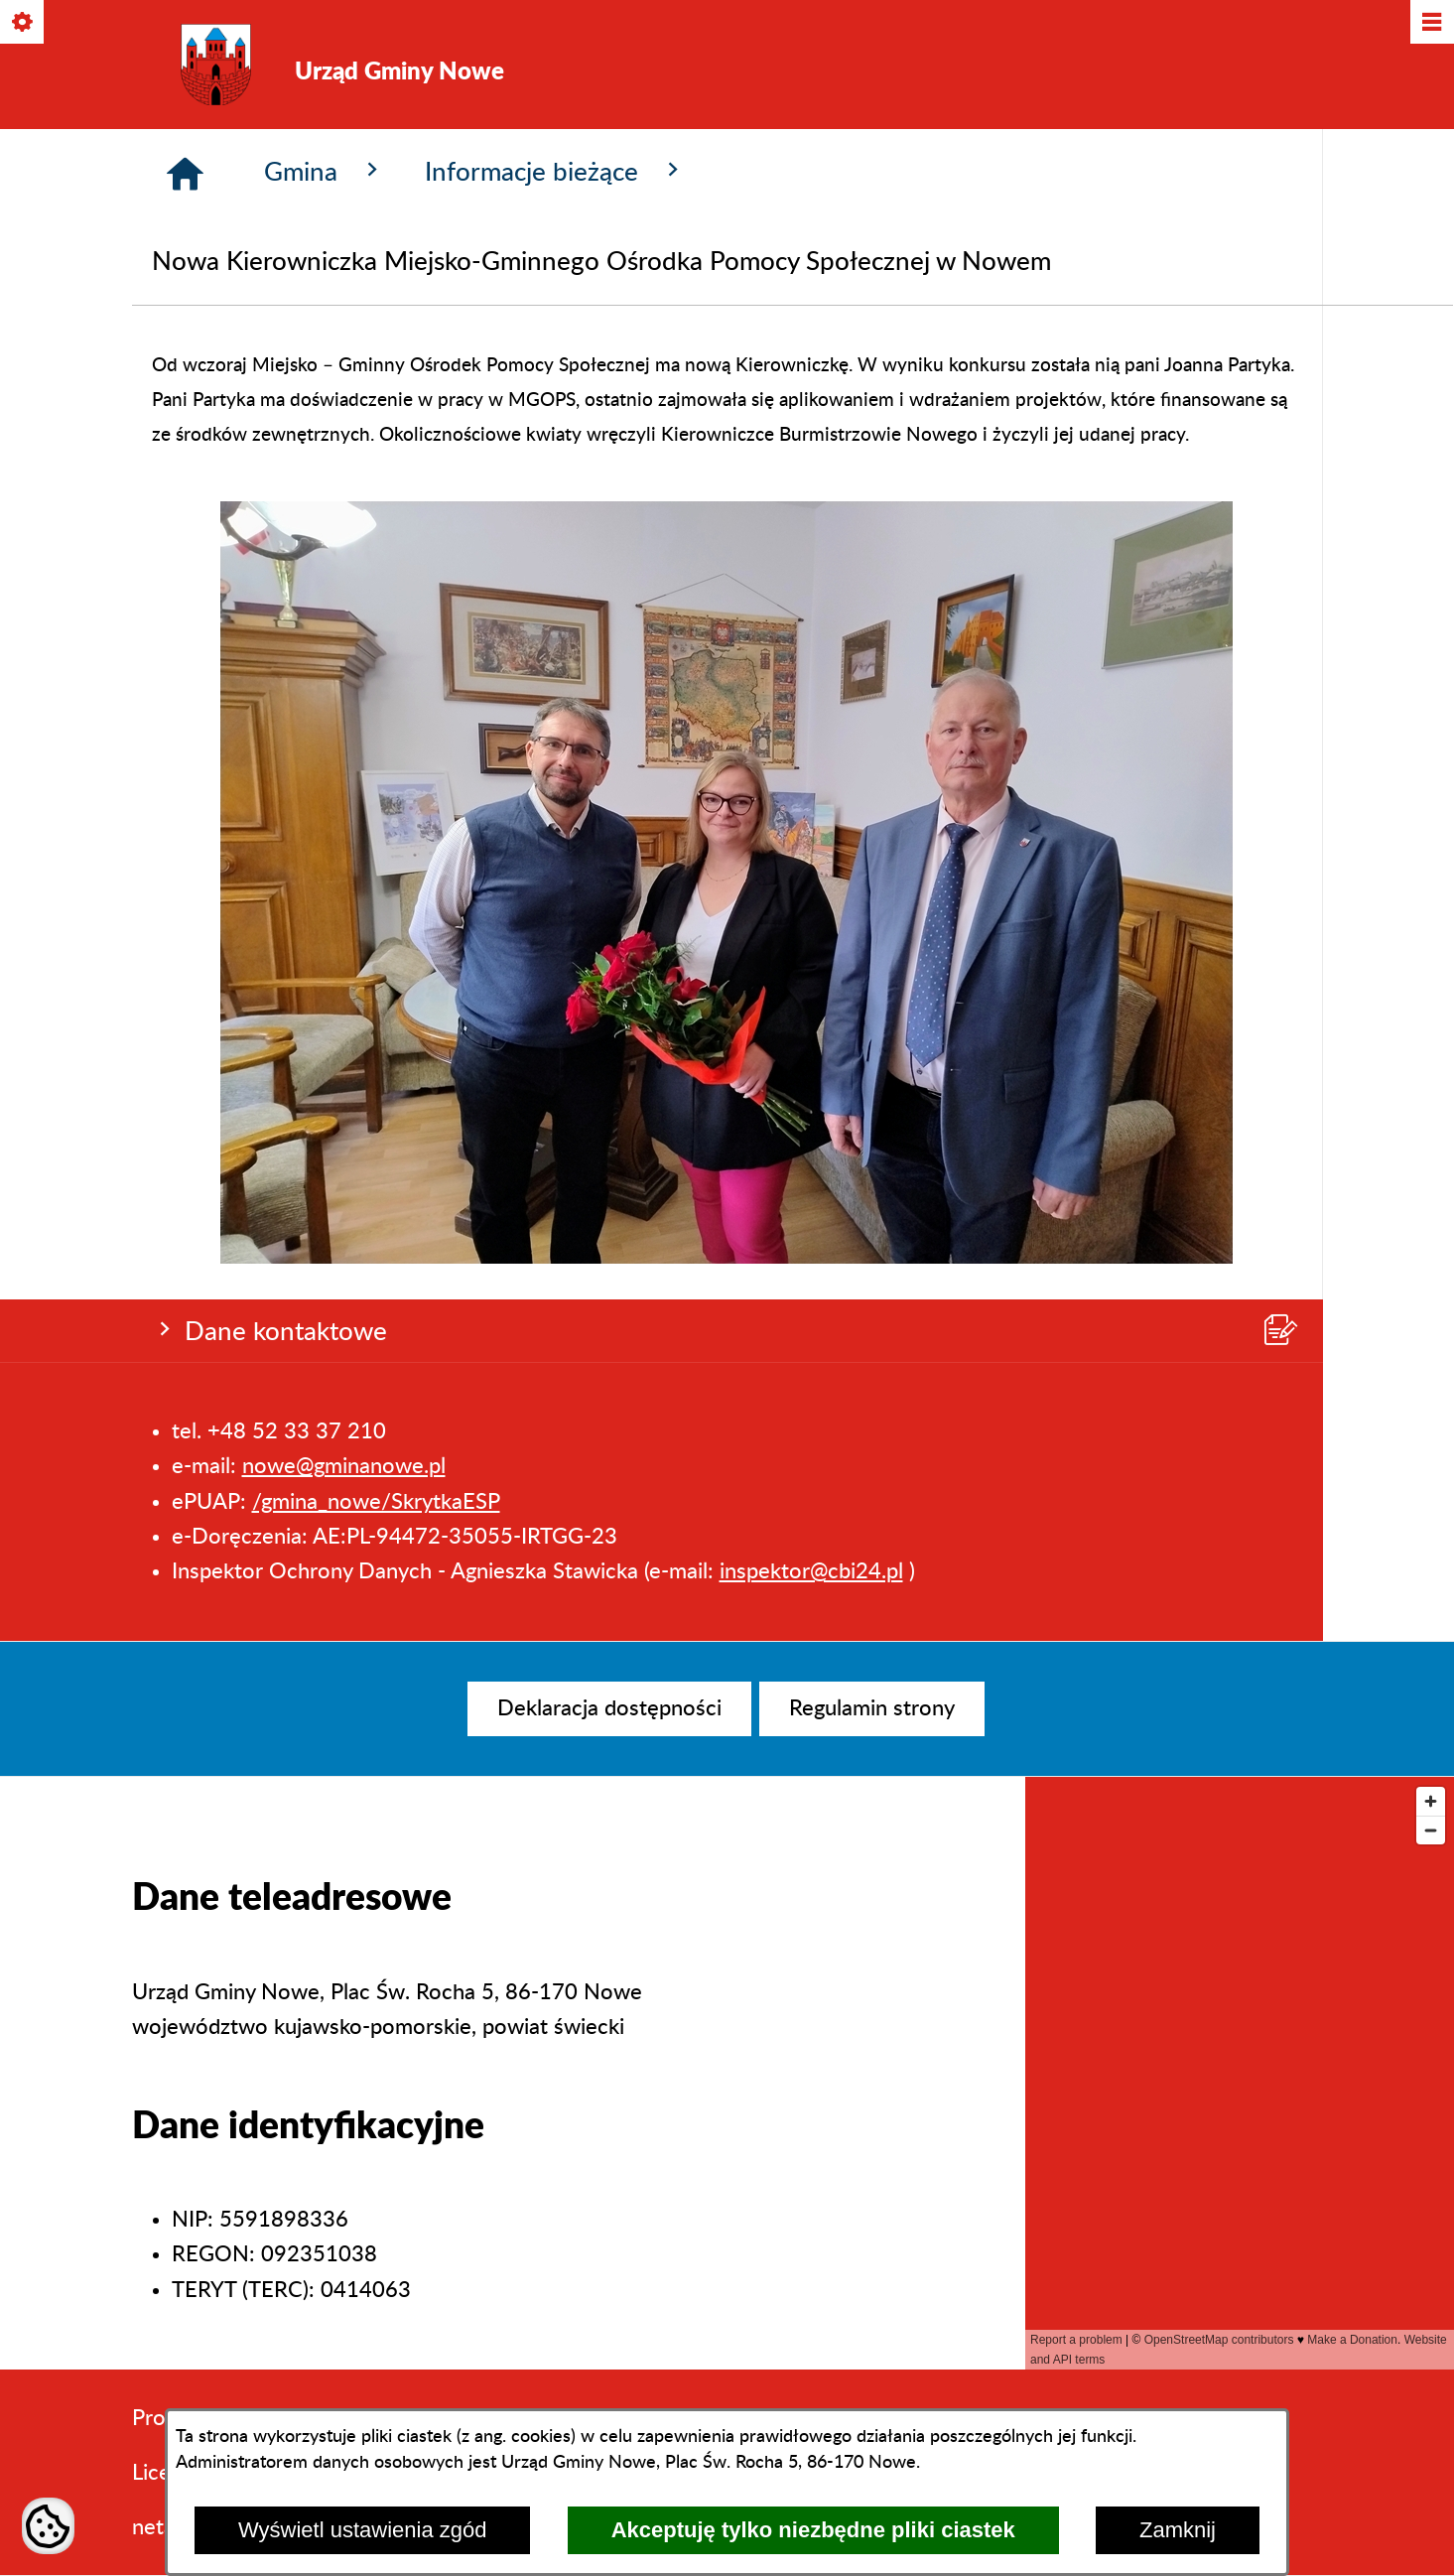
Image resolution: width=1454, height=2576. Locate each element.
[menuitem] (609, 1709)
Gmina (324, 512)
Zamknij (1177, 2529)
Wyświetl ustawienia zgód (362, 2529)
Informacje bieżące (555, 512)
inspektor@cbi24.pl (811, 401)
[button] (727, 1598)
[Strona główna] (184, 515)
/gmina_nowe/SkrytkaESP (376, 331)
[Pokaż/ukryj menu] (1430, 23)
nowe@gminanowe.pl (344, 297)
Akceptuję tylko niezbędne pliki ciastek (813, 2529)
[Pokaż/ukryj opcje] (23, 23)
